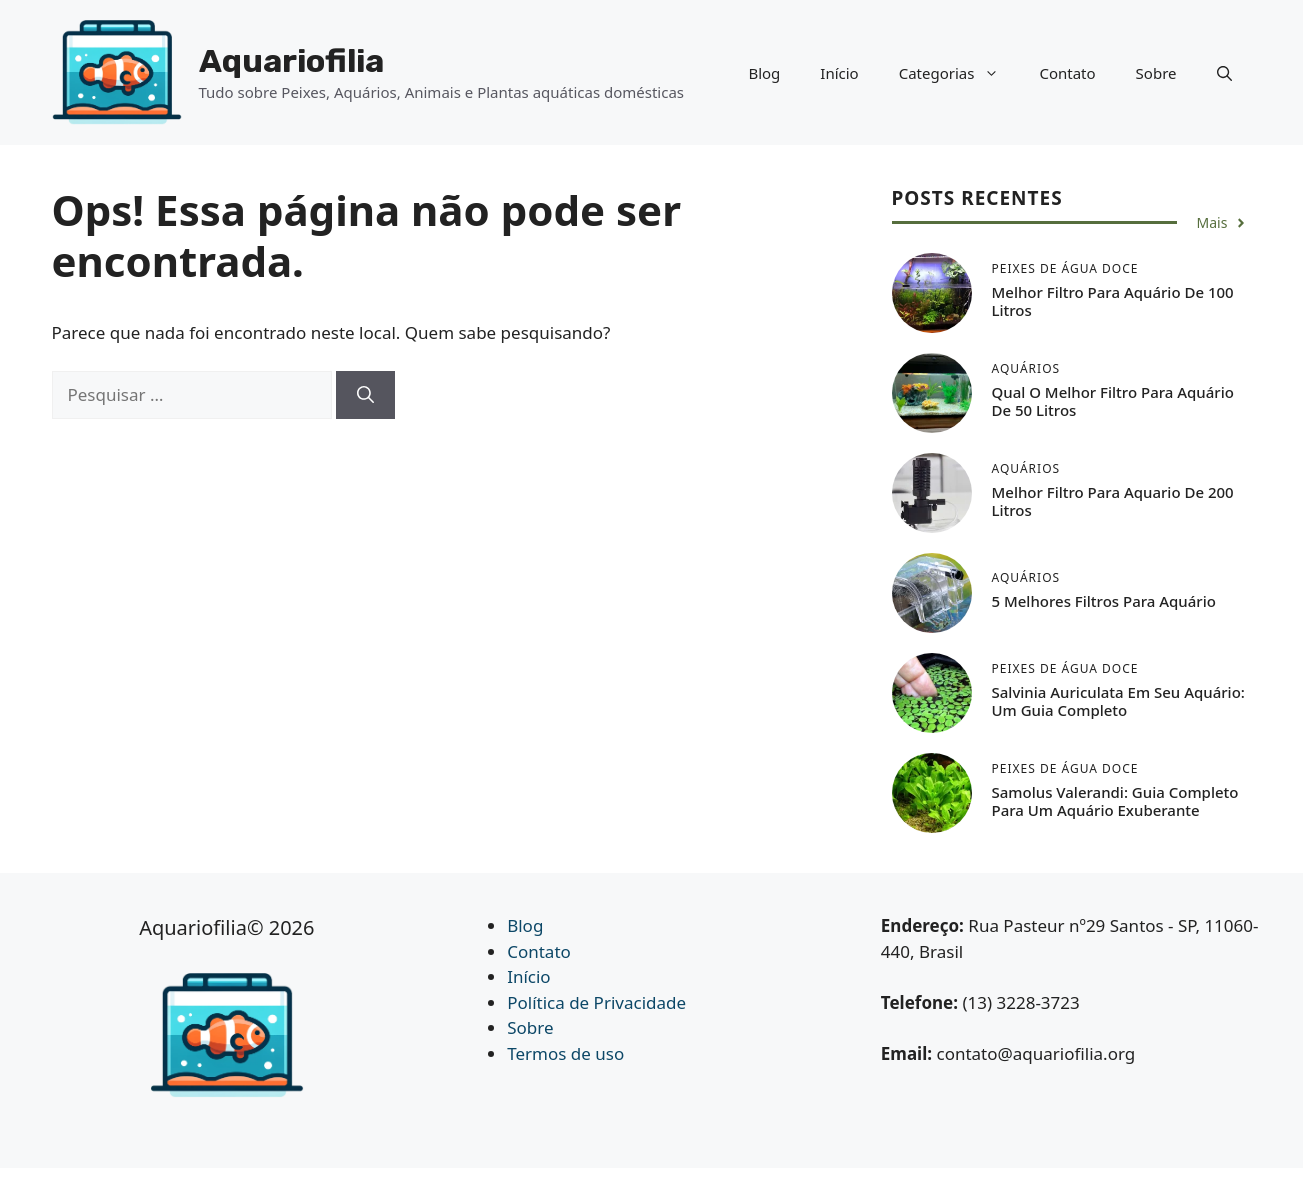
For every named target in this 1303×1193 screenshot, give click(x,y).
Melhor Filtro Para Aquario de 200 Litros (1113, 501)
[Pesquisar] (365, 395)
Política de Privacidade (596, 1002)
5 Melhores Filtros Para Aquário (1104, 601)
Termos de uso (565, 1053)
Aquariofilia (291, 61)
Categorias (959, 73)
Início (839, 73)
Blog (764, 73)
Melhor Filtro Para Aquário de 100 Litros (1113, 301)
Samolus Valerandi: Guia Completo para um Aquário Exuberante (1115, 801)
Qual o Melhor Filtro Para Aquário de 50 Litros (1113, 401)
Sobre (1156, 73)
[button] (1224, 73)
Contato (1067, 73)
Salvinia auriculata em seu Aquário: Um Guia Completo (1118, 701)
